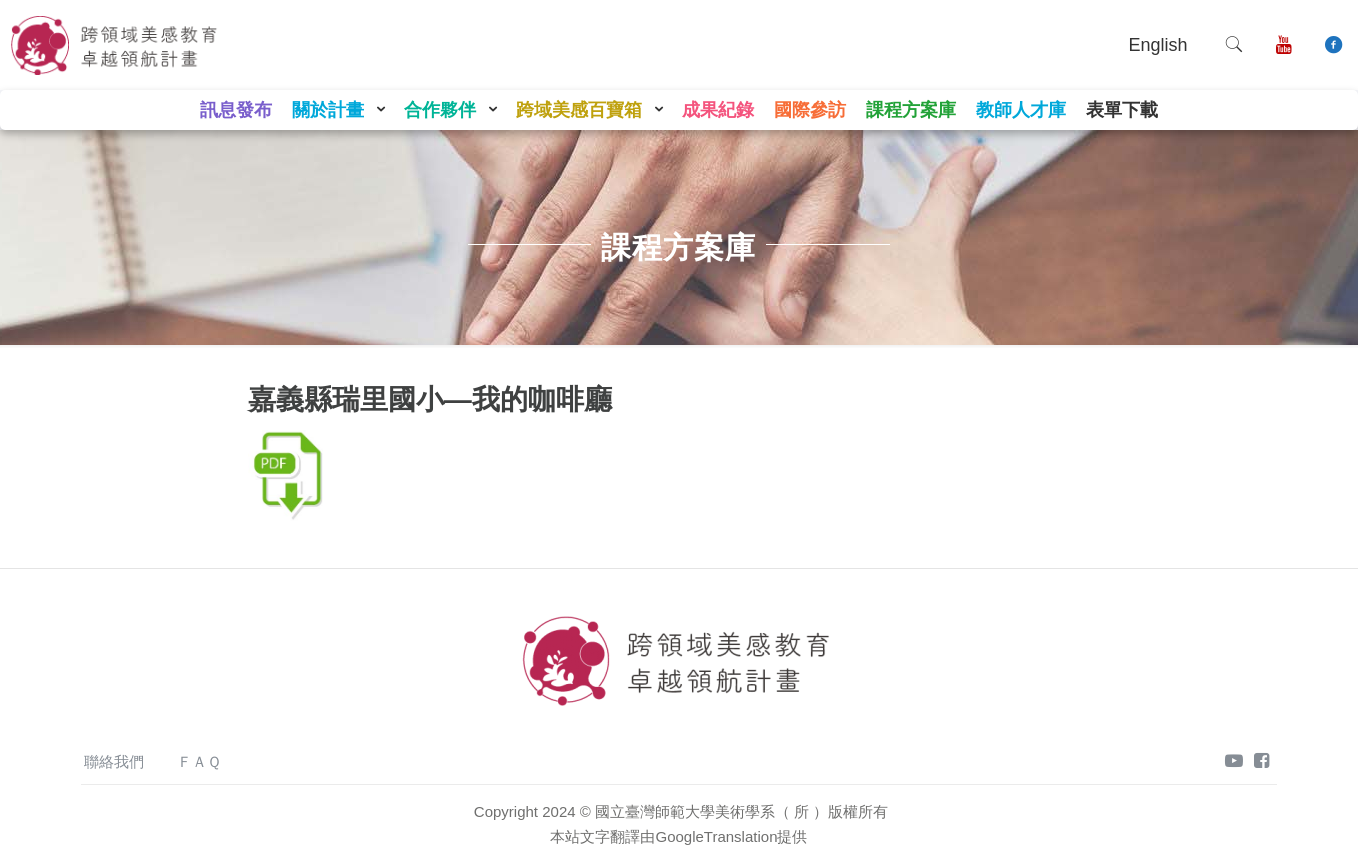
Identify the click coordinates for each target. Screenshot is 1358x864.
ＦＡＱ (199, 761)
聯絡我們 (114, 761)
